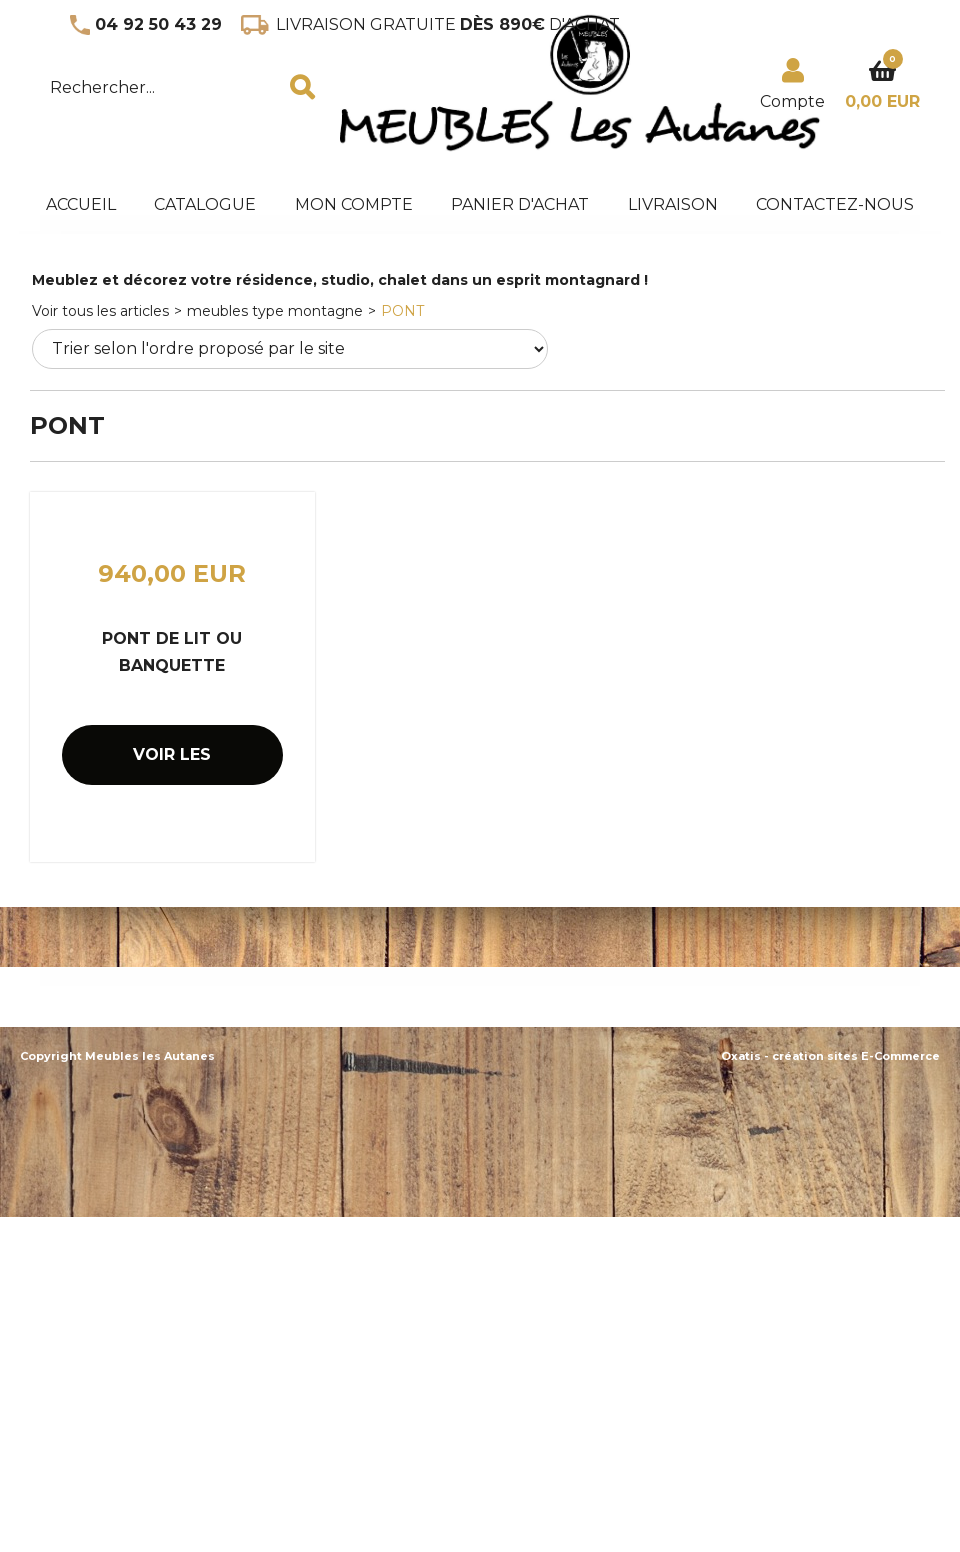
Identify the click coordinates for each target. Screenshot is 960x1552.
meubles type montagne (275, 311)
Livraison (673, 204)
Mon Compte (354, 204)
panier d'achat (520, 204)
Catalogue (205, 204)
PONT (402, 311)
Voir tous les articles (100, 311)
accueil (81, 204)
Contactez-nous (835, 204)
